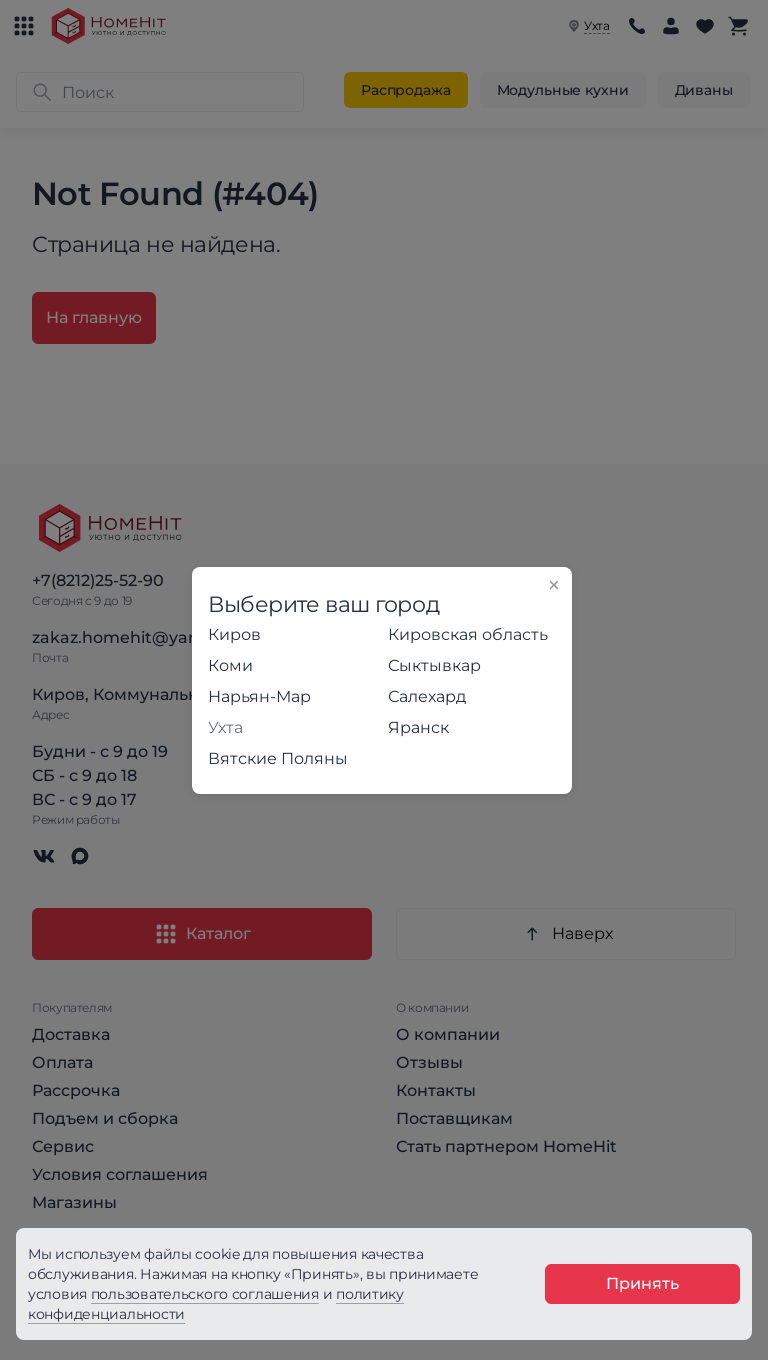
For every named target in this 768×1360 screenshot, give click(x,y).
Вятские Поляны (278, 758)
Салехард (427, 696)
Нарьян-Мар (259, 696)
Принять (642, 1283)
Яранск (418, 727)
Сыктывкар (434, 665)
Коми (230, 665)
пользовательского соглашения (205, 1294)
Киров (234, 634)
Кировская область (468, 634)
